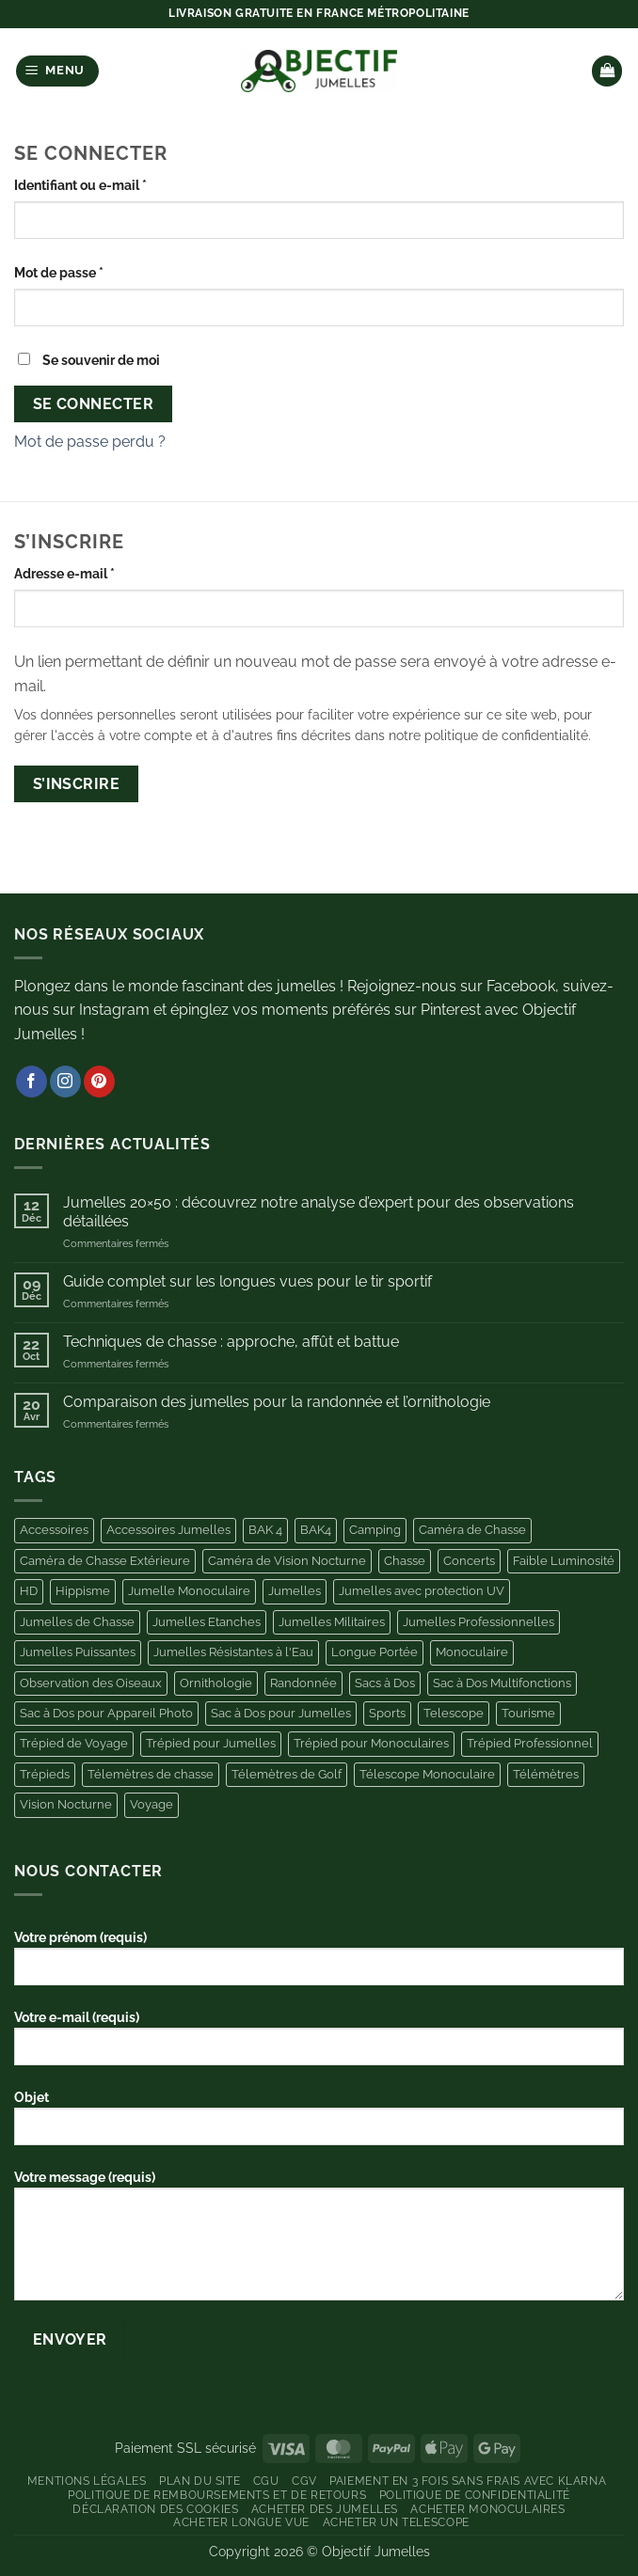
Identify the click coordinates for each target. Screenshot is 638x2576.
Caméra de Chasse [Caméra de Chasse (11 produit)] (472, 1530)
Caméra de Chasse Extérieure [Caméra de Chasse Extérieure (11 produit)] (105, 1561)
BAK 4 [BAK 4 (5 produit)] (265, 1530)
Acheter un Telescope (396, 2522)
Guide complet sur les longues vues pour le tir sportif (247, 1281)
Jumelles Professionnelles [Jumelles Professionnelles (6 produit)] (478, 1622)
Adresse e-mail (99, 571)
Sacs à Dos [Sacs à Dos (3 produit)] (385, 1683)
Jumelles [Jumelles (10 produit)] (294, 1591)
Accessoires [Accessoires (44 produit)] (54, 1530)
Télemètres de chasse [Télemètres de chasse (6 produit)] (151, 1774)
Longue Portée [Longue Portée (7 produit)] (374, 1652)
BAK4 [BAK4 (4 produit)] (315, 1530)
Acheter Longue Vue (241, 2522)
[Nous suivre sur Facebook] (31, 1082)
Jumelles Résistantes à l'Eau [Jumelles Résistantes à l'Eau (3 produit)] (233, 1652)
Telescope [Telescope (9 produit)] (453, 1713)
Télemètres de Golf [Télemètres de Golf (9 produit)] (286, 1774)
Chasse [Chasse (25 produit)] (404, 1561)
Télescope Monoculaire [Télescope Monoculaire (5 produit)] (427, 1774)
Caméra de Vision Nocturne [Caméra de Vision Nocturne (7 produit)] (287, 1561)
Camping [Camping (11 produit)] (375, 1530)
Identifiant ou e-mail (115, 183)
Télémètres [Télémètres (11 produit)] (546, 1774)
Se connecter (93, 404)
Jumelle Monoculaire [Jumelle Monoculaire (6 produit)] (189, 1591)
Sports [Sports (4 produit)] (387, 1713)
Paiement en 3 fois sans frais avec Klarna (467, 2480)
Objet (319, 2124)
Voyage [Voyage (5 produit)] (151, 1804)
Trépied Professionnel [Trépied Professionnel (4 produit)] (530, 1743)
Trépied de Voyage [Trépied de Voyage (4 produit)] (74, 1743)
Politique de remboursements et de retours (217, 2495)
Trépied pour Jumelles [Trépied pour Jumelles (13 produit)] (211, 1743)
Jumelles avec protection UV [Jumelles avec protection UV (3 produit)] (421, 1591)
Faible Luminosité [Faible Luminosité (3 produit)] (563, 1561)
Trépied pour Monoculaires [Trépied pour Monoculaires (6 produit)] (371, 1743)
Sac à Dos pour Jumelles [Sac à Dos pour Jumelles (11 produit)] (281, 1713)
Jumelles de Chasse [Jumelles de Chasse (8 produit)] (77, 1622)
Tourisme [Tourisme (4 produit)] (528, 1713)
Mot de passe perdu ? (90, 441)
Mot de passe (93, 270)
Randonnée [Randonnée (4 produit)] (303, 1683)
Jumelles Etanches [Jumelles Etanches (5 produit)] (206, 1622)
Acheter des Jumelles (324, 2509)
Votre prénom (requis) (319, 1964)
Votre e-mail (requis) (319, 2044)
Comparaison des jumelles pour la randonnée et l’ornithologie (276, 1402)
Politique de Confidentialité (474, 2495)
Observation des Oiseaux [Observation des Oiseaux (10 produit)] (91, 1683)
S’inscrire (76, 784)
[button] (58, 71)
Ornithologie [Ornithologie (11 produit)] (216, 1683)
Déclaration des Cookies (155, 2509)
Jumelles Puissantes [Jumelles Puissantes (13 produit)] (78, 1652)
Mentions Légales (87, 2480)
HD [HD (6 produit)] (29, 1591)
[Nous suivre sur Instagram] (65, 1082)
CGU (266, 2480)
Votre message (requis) (319, 2242)
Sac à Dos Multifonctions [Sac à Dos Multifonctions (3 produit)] (502, 1683)
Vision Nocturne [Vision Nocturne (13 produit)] (66, 1804)
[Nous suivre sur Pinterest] (99, 1082)
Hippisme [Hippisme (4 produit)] (83, 1591)
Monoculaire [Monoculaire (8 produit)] (472, 1652)
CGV (304, 2480)
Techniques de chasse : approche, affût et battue (231, 1342)
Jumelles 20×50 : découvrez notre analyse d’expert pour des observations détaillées (318, 1211)
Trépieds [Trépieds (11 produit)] (45, 1774)
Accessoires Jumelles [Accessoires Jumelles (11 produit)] (168, 1530)
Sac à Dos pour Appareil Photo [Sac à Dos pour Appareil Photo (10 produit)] (106, 1713)
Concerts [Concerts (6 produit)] (469, 1561)
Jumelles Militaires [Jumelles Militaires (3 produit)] (332, 1622)
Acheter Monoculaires (487, 2509)
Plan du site (199, 2480)
